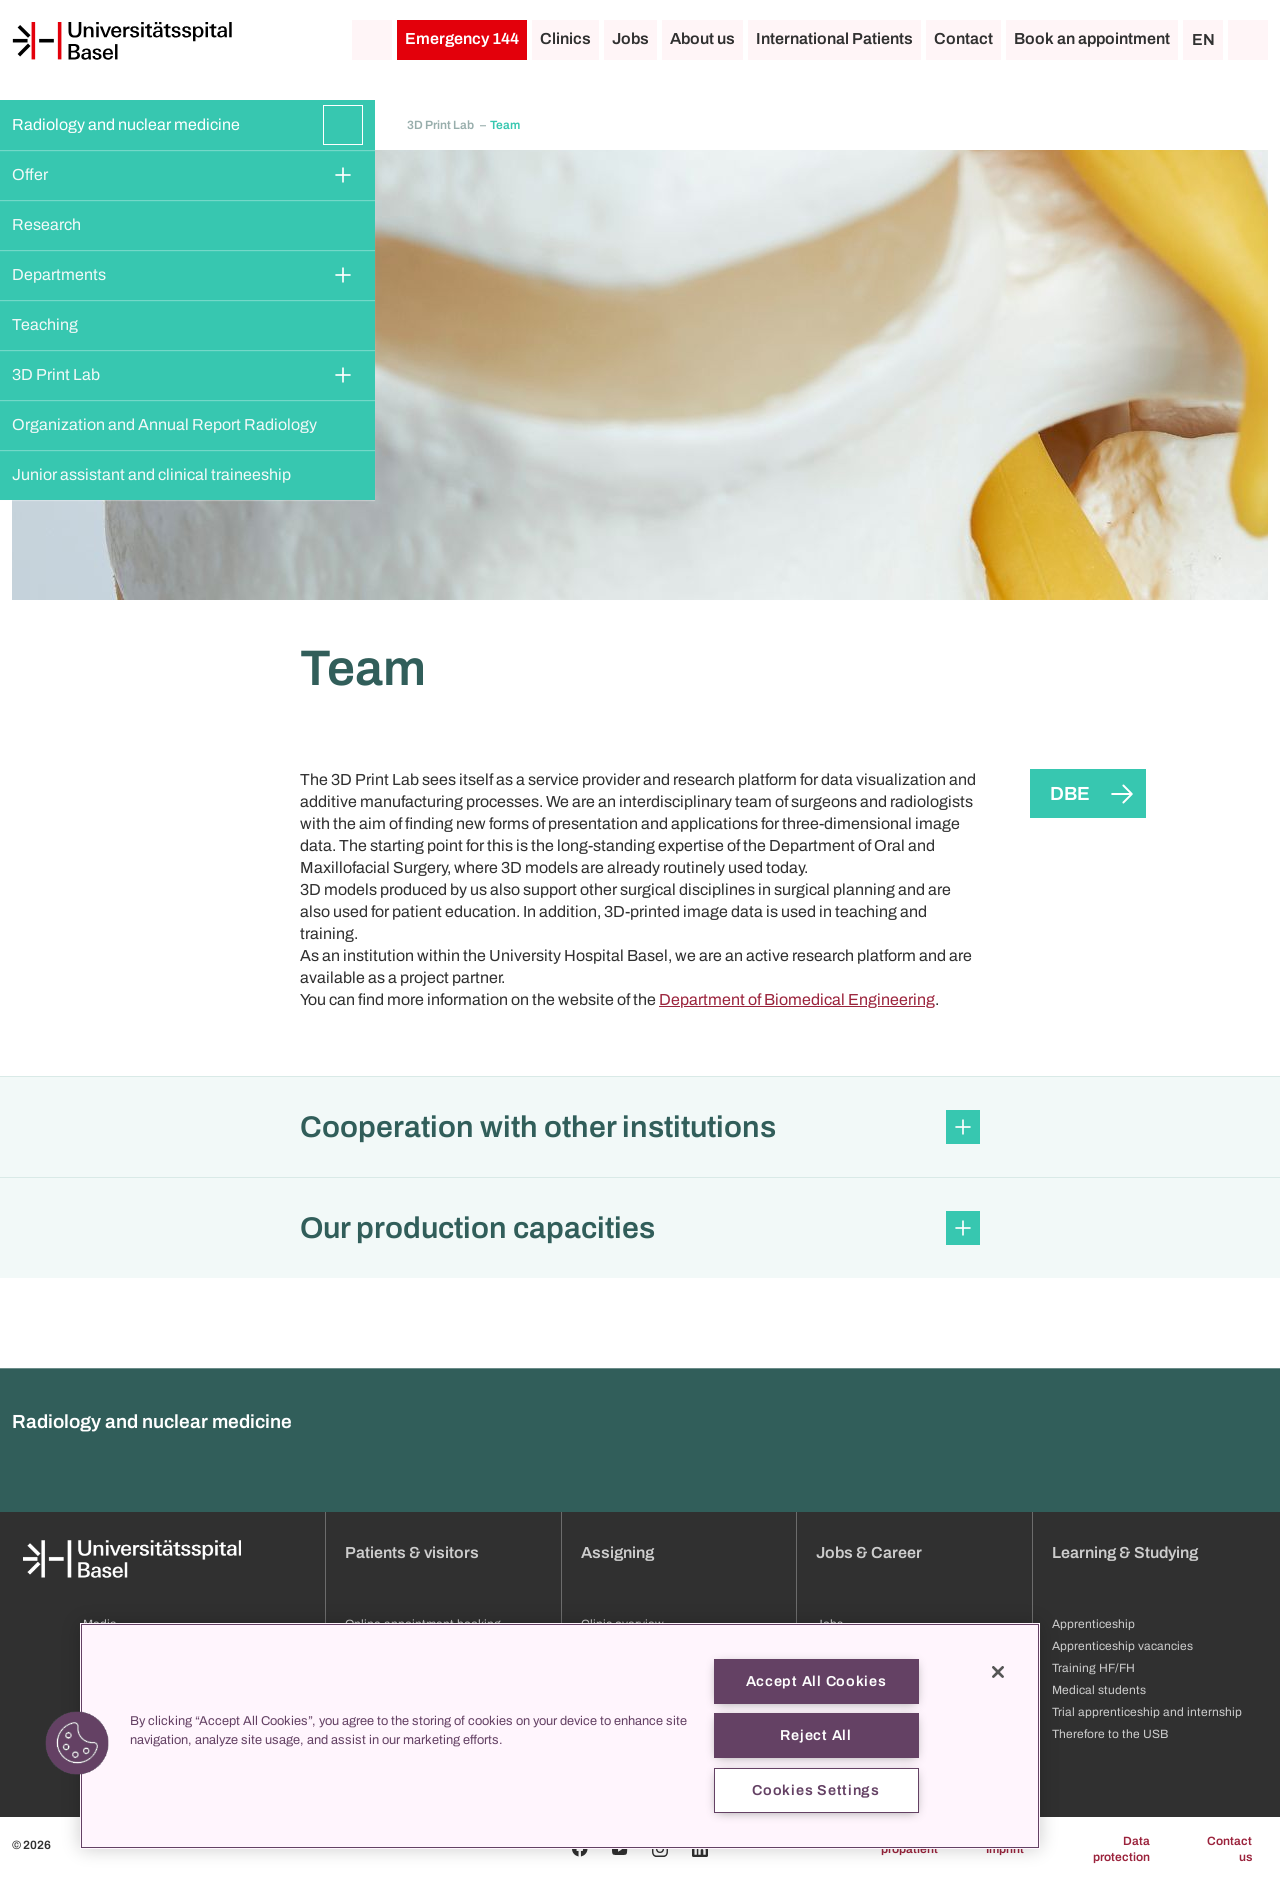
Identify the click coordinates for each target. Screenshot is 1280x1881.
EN (1203, 39)
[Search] (1248, 40)
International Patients (834, 38)
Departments (59, 274)
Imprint (1005, 1849)
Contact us (1229, 1849)
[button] (640, 1127)
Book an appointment (1092, 38)
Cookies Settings (816, 1790)
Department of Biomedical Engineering (797, 999)
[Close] (998, 1672)
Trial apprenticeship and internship (1147, 1712)
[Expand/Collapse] (343, 125)
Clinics (565, 38)
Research (46, 224)
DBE (1070, 793)
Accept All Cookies (816, 1681)
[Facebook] (580, 1849)
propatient (909, 1849)
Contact (963, 38)
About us (702, 38)
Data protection (1121, 1849)
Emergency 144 (462, 38)
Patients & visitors (412, 1552)
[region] (560, 1736)
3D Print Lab (56, 374)
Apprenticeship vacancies (1122, 1646)
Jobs (630, 38)
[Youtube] (620, 1849)
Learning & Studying (1125, 1552)
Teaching (45, 324)
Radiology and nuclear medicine (126, 124)
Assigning (617, 1552)
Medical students (1099, 1690)
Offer (30, 174)
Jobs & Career (869, 1552)
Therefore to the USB (1110, 1734)
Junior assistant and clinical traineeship (151, 474)
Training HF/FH (1093, 1668)
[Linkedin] (700, 1849)
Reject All (815, 1735)
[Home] (122, 41)
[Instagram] (660, 1849)
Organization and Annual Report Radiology (164, 424)
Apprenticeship (1093, 1624)
